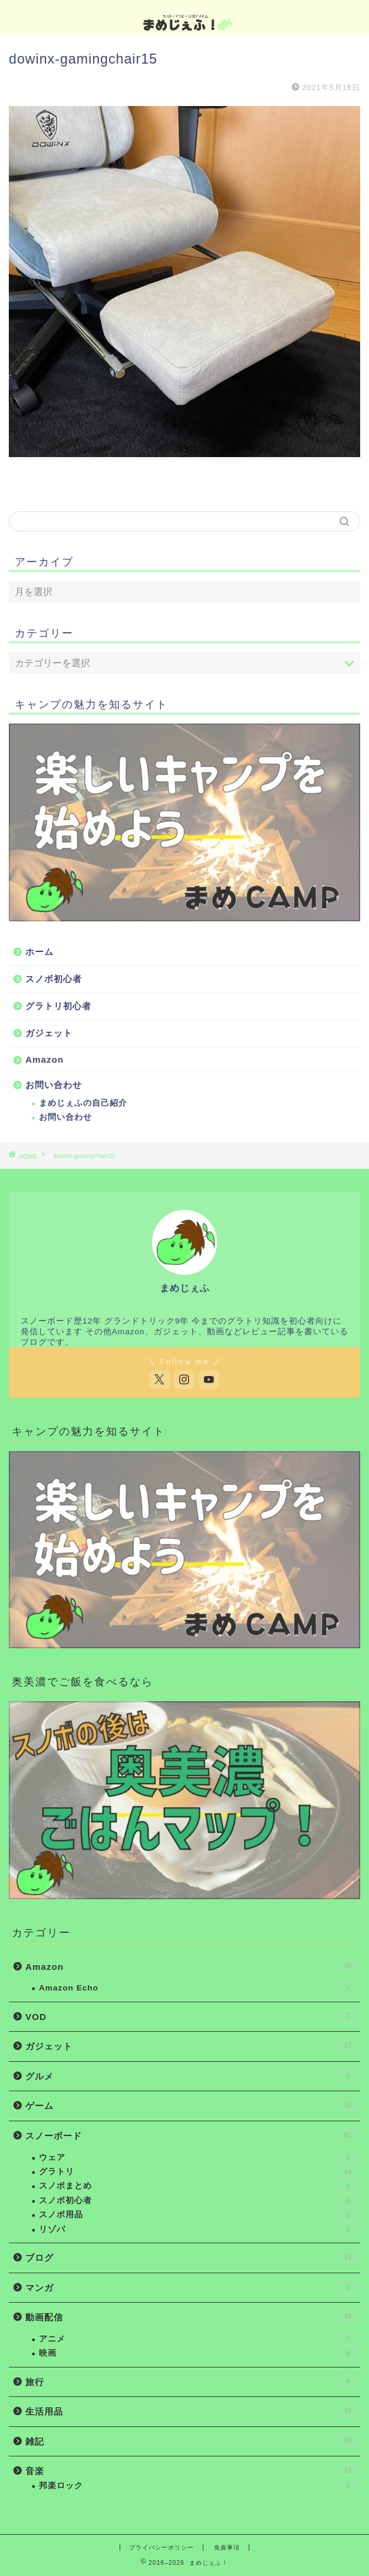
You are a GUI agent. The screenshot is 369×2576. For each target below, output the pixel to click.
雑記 (191, 2440)
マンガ (191, 2287)
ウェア (198, 2158)
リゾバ (198, 2230)
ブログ (191, 2257)
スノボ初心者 (53, 979)
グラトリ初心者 (58, 1006)
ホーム (39, 952)
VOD (191, 2016)
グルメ (191, 2075)
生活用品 (191, 2410)
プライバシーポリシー (161, 2547)
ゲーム (191, 2105)
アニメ (198, 2339)
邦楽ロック (198, 2486)
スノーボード (191, 2135)
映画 (198, 2353)
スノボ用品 (198, 2215)
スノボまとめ (198, 2186)
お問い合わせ (53, 1085)
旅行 (191, 2381)
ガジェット (49, 1033)
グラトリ (198, 2172)
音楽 (191, 2470)
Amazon (44, 1059)
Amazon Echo (198, 1988)
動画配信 (191, 2316)
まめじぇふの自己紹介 (83, 1103)
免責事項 (227, 2547)
